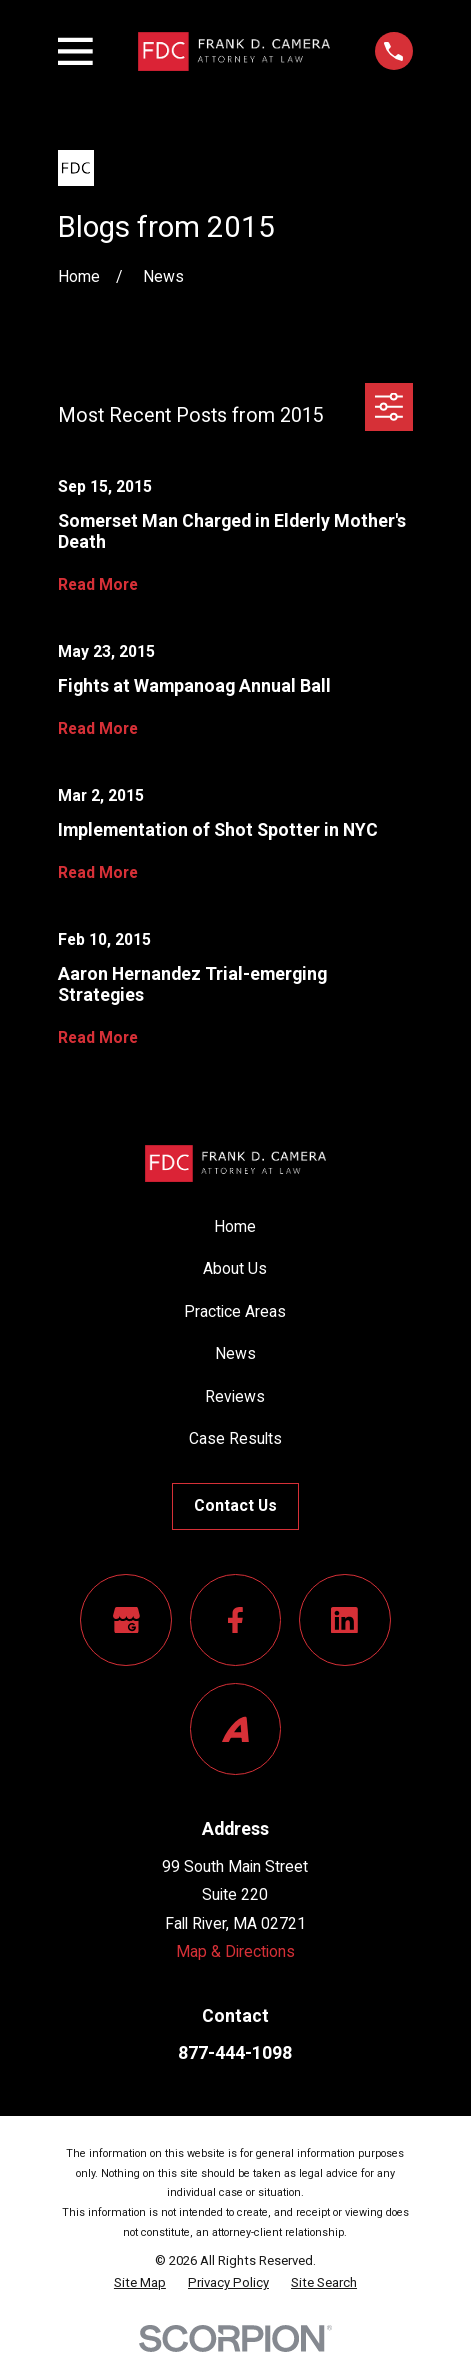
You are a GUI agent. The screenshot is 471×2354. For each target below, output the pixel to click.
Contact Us (235, 1505)
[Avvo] (236, 1729)
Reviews (235, 1396)
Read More (98, 584)
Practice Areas (235, 1311)
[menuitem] (140, 2282)
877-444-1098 (235, 2053)
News (235, 1353)
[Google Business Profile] (126, 1620)
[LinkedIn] (345, 1620)
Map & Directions (235, 1951)
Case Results (235, 1438)
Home (235, 1226)
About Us (235, 1268)
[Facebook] (236, 1620)
